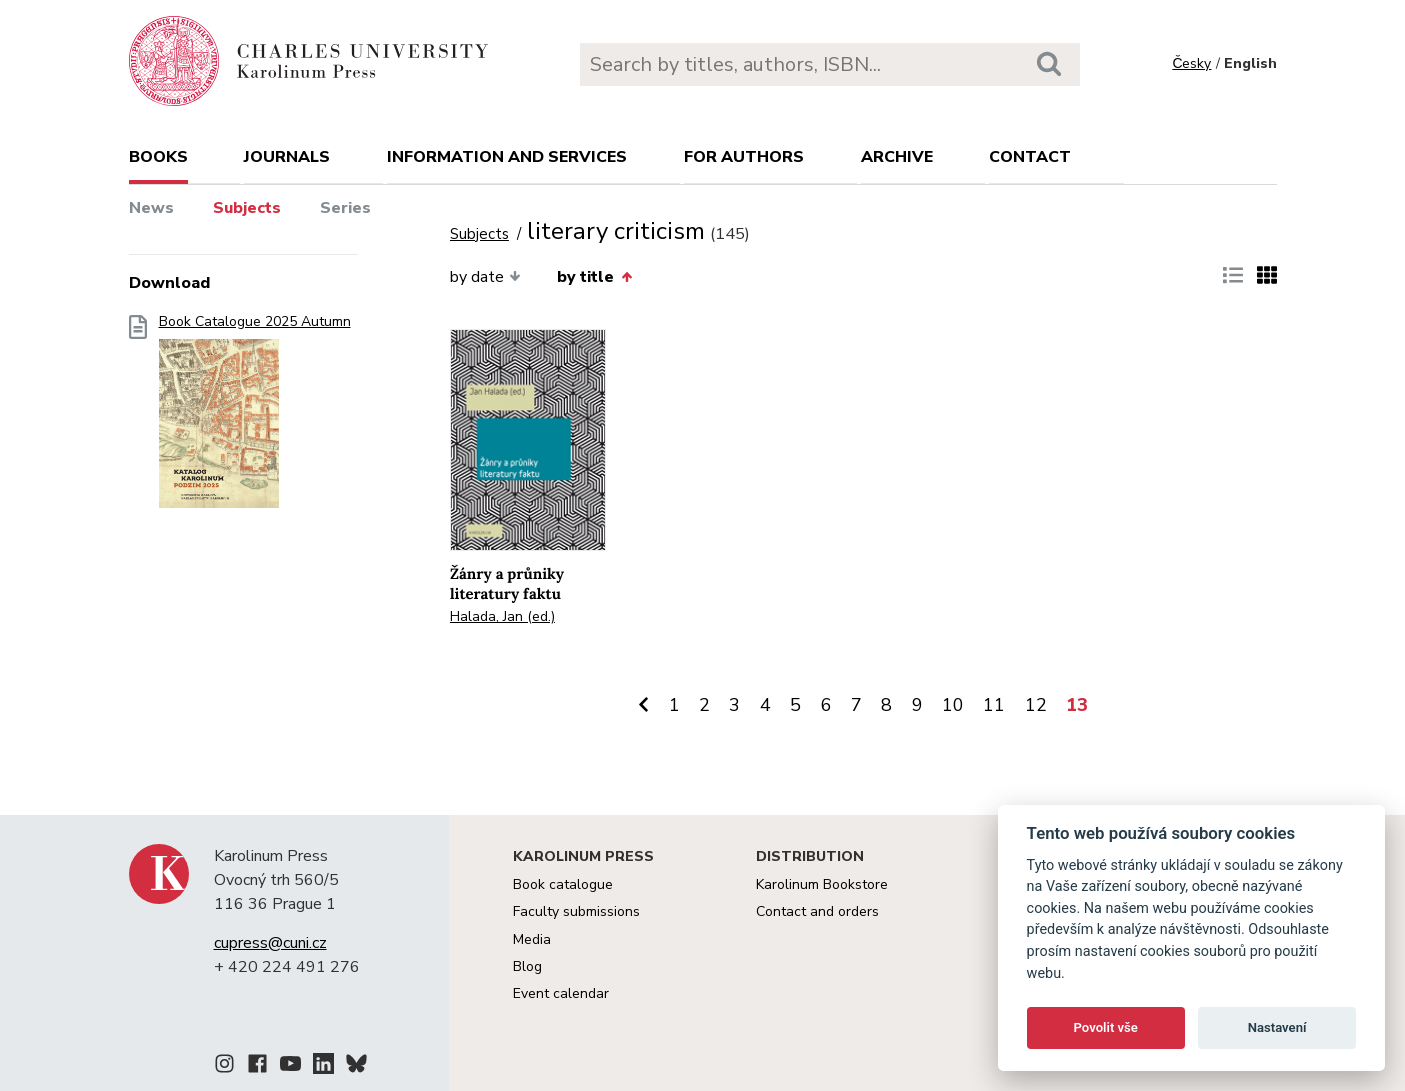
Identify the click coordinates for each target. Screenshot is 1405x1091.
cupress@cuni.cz (270, 943)
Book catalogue (563, 884)
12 (1036, 705)
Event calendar (561, 993)
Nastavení (1277, 1027)
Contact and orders (817, 911)
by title (594, 277)
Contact (1030, 157)
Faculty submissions (576, 911)
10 (953, 705)
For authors (744, 157)
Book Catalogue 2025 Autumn (255, 417)
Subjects (247, 208)
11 (994, 705)
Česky (1191, 63)
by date (485, 277)
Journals (287, 157)
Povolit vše (1106, 1027)
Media (532, 939)
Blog (527, 966)
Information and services (507, 157)
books (158, 157)
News (151, 208)
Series (345, 208)
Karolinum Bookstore (822, 884)
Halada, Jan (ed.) (502, 616)
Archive (897, 157)
